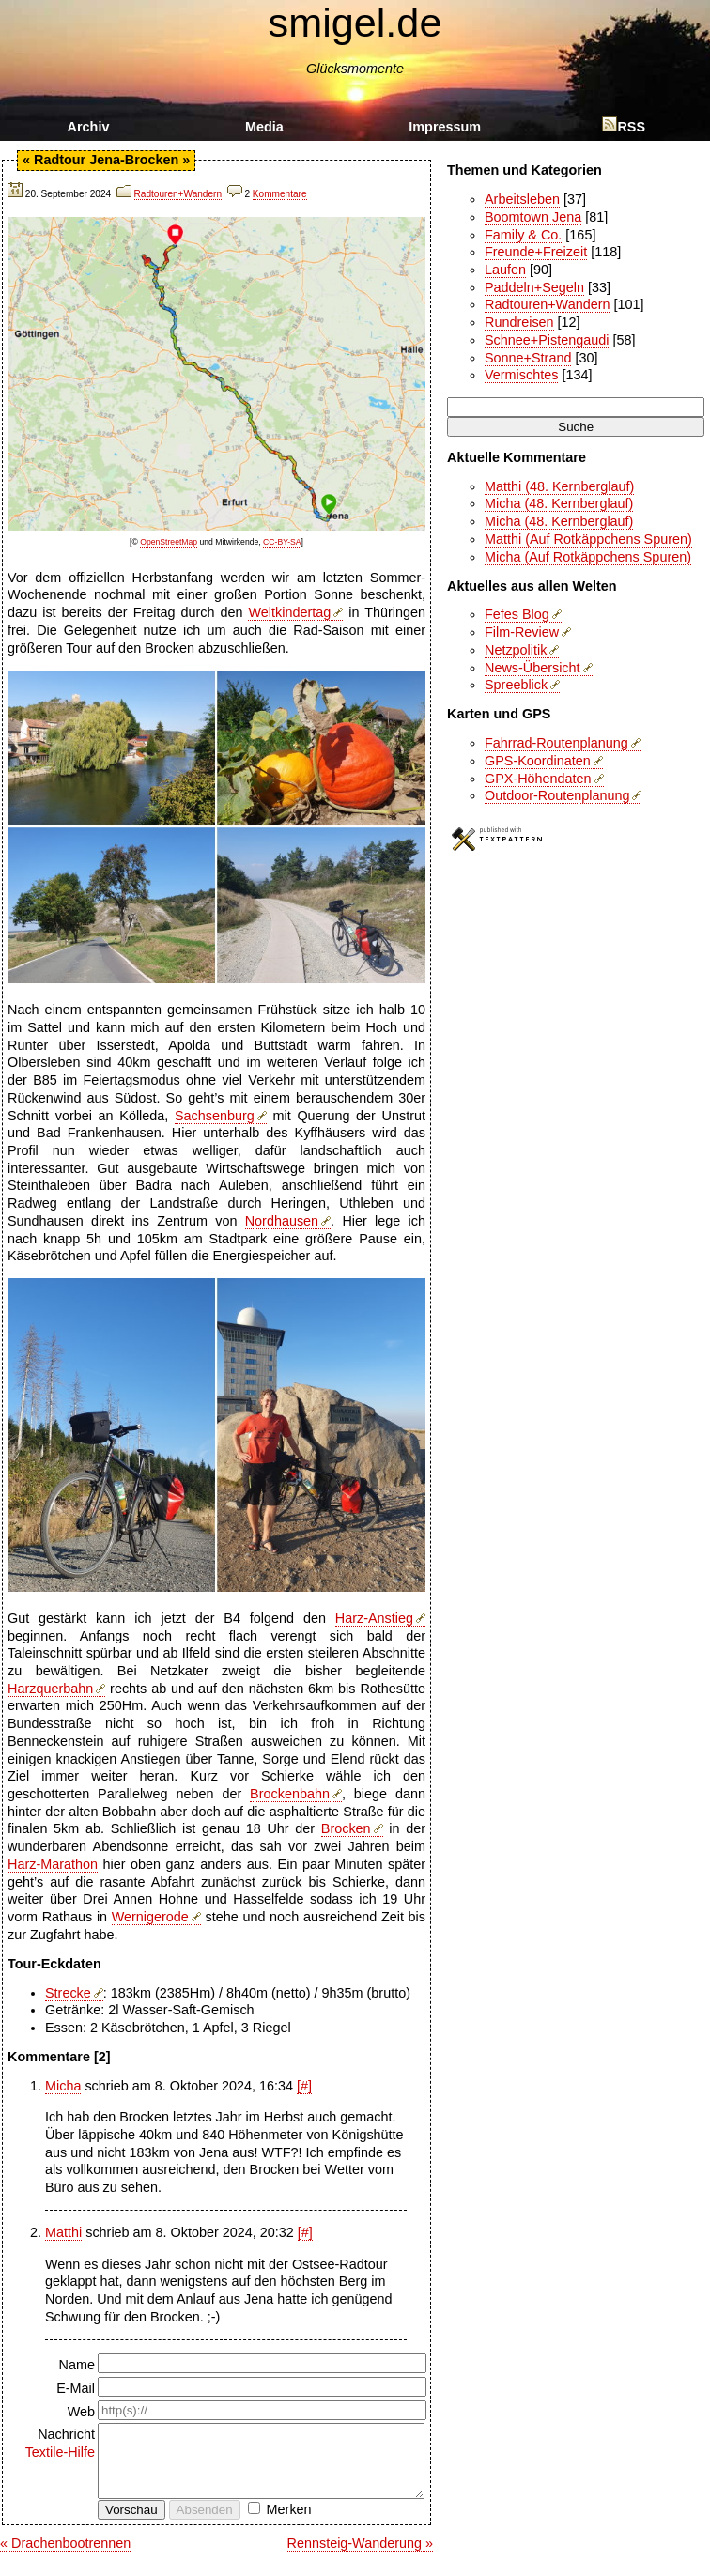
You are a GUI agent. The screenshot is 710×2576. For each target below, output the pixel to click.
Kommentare (280, 194)
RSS (623, 126)
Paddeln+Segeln (534, 287)
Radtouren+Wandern (178, 194)
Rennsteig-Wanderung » (360, 2557)
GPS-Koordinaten (538, 760)
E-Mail (75, 2388)
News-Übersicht (532, 667)
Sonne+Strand (528, 357)
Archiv (89, 126)
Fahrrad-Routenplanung (556, 742)
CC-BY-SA (282, 542)
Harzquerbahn (50, 1688)
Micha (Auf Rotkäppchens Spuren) (588, 556)
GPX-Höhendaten (538, 778)
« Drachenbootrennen (65, 2557)
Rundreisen (519, 322)
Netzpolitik (516, 649)
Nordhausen (281, 1220)
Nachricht (52, 2443)
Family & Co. (523, 234)
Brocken (346, 1828)
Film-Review (522, 632)
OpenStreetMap (168, 542)
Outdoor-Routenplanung (557, 795)
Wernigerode (150, 1916)
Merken (289, 2523)
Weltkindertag (289, 612)
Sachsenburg (215, 1115)
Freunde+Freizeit (536, 251)
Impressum (445, 126)
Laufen (505, 269)
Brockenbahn (290, 1793)
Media (264, 126)
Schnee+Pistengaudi (547, 339)
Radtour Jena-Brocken (106, 159)
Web (81, 2411)
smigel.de (355, 22)
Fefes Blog (517, 614)
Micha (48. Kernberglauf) (559, 503)
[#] (304, 2085)
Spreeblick (516, 684)
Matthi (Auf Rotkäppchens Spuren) (588, 539)
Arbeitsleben (522, 199)
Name (77, 2364)
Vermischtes (521, 374)
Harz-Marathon (53, 1864)
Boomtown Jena (533, 216)
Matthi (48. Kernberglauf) (559, 486)
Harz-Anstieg (374, 1618)
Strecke (68, 1992)
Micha (63, 2085)
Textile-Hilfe (60, 2452)
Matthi (63, 2232)
